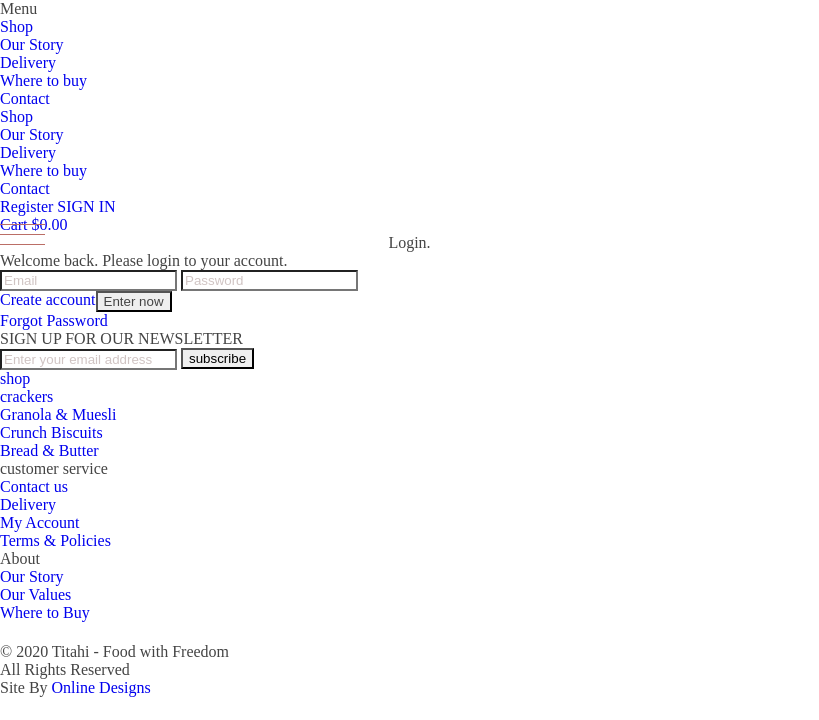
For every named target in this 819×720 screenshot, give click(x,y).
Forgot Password (54, 320)
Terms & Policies (55, 540)
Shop (16, 26)
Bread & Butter (49, 450)
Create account (48, 299)
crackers (26, 396)
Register (26, 206)
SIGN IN (86, 206)
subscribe (217, 358)
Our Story (32, 44)
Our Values (35, 594)
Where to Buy (45, 612)
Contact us (34, 486)
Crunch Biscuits (51, 432)
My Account (40, 522)
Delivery (28, 62)
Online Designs (101, 687)
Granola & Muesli (58, 414)
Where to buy (43, 80)
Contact (25, 98)
